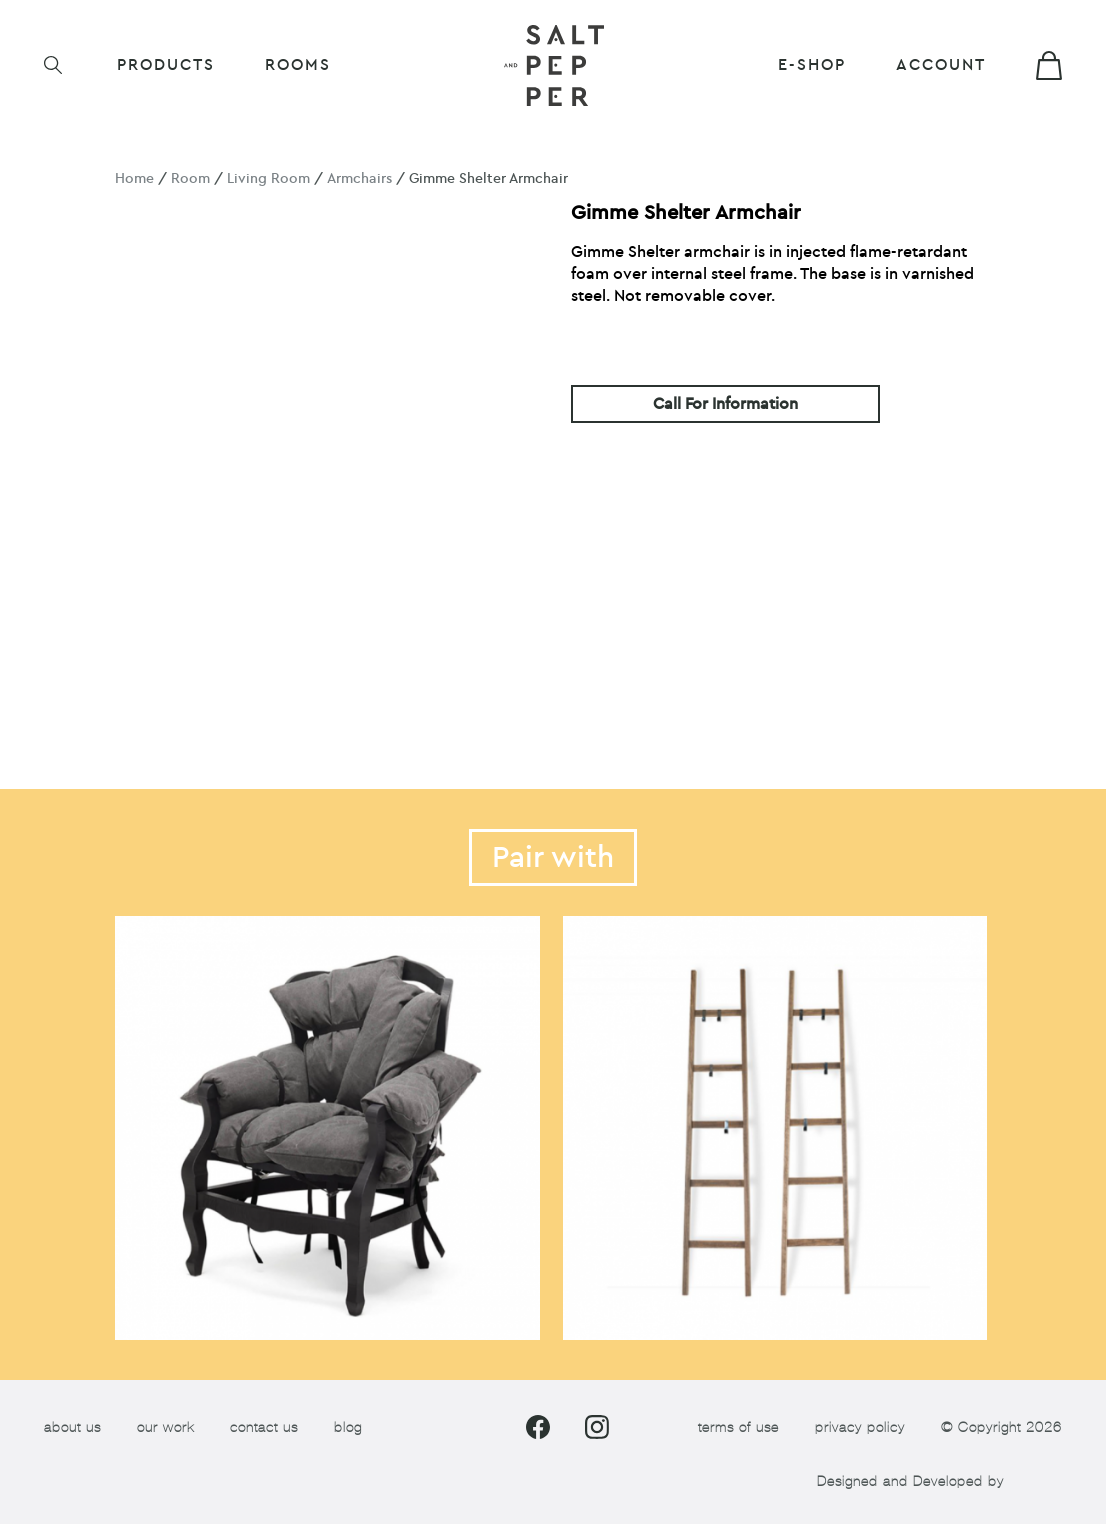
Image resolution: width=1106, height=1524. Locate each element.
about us (72, 1427)
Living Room (268, 178)
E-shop (812, 65)
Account (941, 65)
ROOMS (298, 65)
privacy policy (860, 1427)
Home (134, 178)
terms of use (738, 1427)
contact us (264, 1427)
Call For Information (725, 404)
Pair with (553, 857)
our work (165, 1427)
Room (190, 178)
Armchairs (359, 178)
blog (348, 1427)
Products (166, 65)
